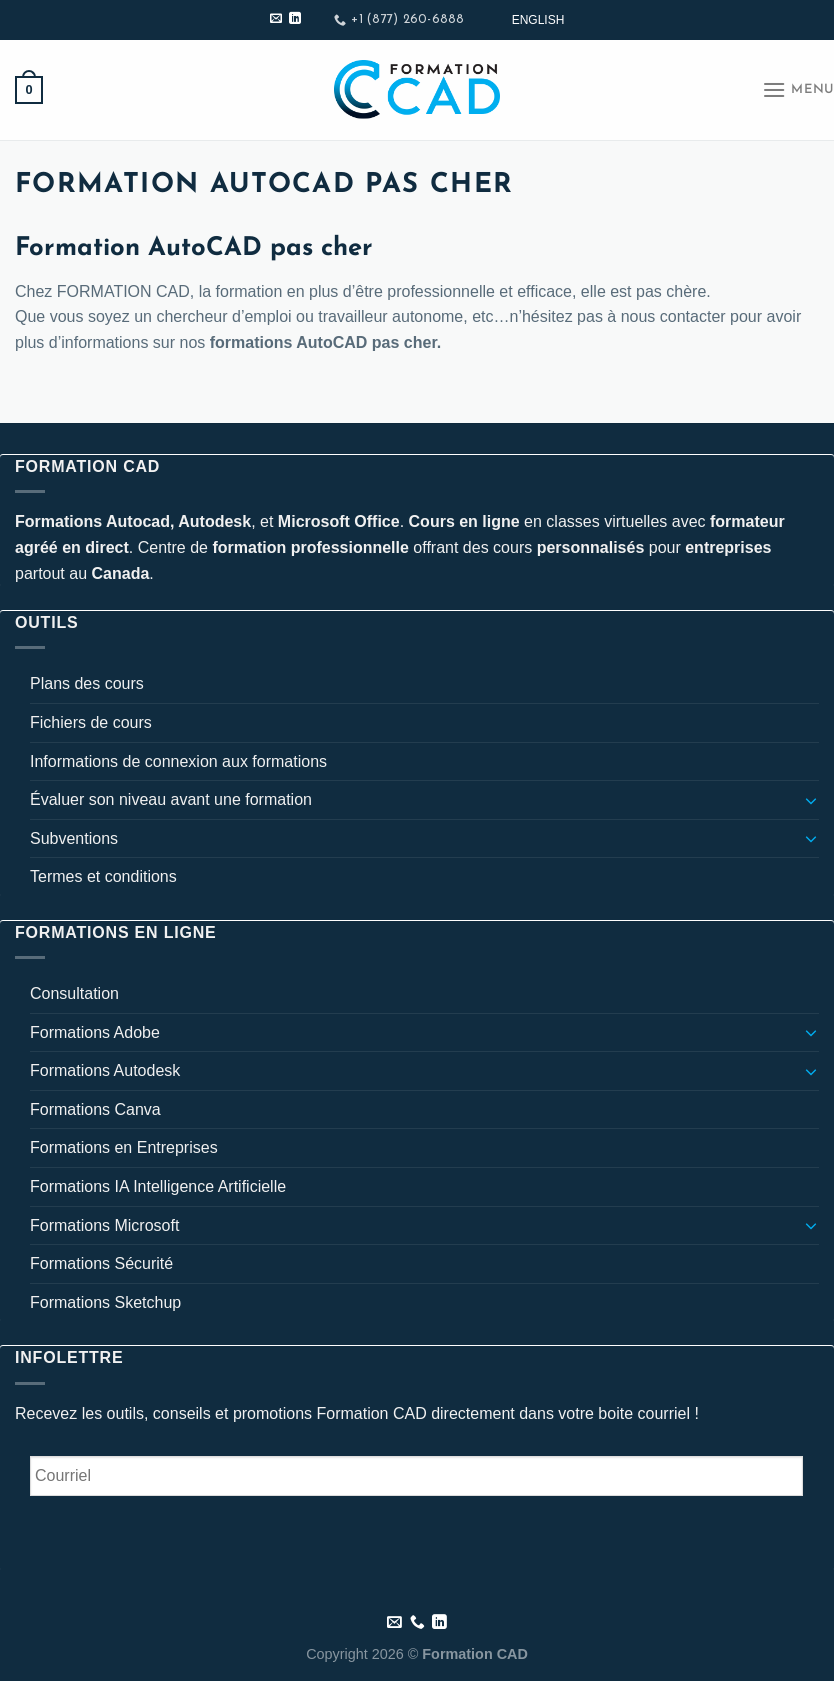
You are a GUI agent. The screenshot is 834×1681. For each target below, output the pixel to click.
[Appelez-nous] (417, 1623)
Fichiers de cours (91, 722)
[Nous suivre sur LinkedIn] (295, 19)
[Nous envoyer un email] (276, 19)
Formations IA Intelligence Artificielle (158, 1186)
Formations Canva (95, 1109)
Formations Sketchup (105, 1302)
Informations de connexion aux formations (178, 761)
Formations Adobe (95, 1032)
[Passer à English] (538, 20)
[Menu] (798, 89)
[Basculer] (811, 800)
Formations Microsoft (104, 1225)
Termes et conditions (103, 876)
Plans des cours (87, 683)
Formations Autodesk (105, 1070)
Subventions (74, 838)
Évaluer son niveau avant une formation (171, 799)
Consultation (74, 993)
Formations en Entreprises (124, 1147)
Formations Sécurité (101, 1263)
